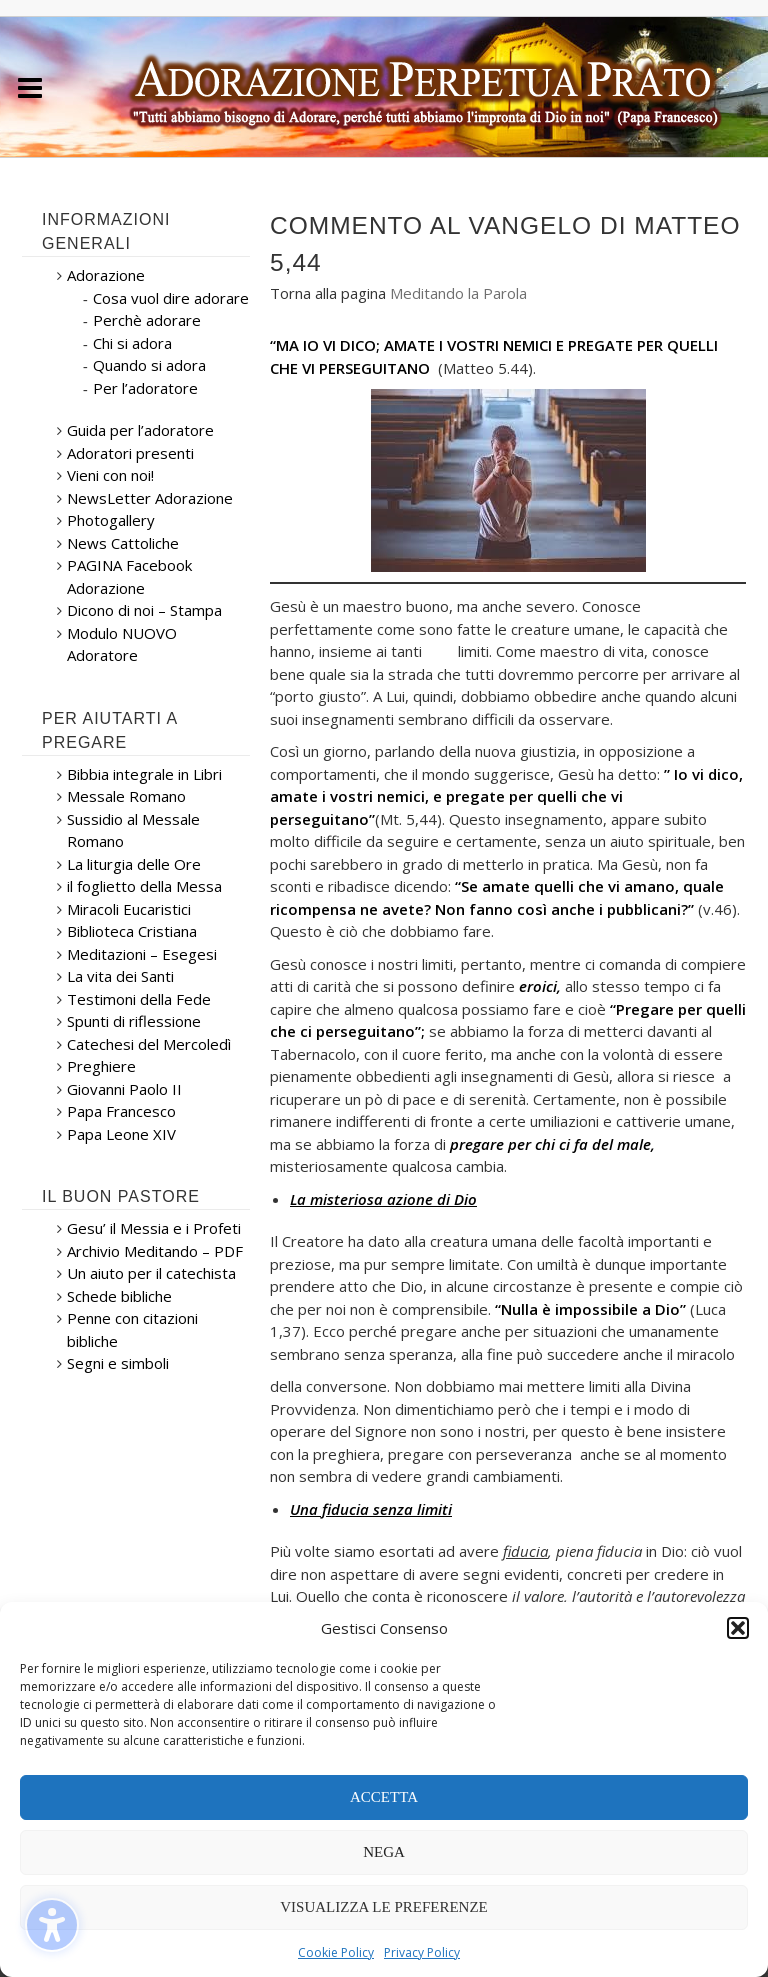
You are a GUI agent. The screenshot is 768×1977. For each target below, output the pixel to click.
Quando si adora (149, 365)
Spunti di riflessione (134, 1021)
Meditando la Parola (458, 293)
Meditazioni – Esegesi (142, 954)
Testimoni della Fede (139, 999)
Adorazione (106, 275)
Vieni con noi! (110, 475)
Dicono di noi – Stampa (144, 610)
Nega (384, 1852)
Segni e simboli (118, 1363)
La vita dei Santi (120, 976)
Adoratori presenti (130, 453)
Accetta (384, 1797)
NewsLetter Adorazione (150, 498)
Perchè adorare (147, 320)
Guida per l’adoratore (140, 430)
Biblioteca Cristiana (132, 931)
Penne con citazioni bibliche (132, 1329)
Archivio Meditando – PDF (155, 1251)
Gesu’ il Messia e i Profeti (154, 1228)
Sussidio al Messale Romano (133, 830)
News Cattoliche (123, 543)
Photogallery (111, 520)
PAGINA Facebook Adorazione (129, 576)
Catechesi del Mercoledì (149, 1044)
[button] (738, 1628)
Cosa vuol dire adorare (171, 298)
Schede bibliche (119, 1296)
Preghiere (101, 1066)
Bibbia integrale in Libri (144, 774)
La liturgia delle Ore (134, 864)
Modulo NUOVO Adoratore (122, 644)
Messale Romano (126, 796)
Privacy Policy (422, 1952)
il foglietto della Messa (144, 886)
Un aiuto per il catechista (151, 1273)
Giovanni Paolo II (124, 1089)
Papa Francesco (121, 1111)
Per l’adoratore (145, 388)
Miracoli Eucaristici (129, 909)
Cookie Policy (336, 1952)
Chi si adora (132, 343)
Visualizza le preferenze (384, 1907)
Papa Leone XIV (121, 1134)
